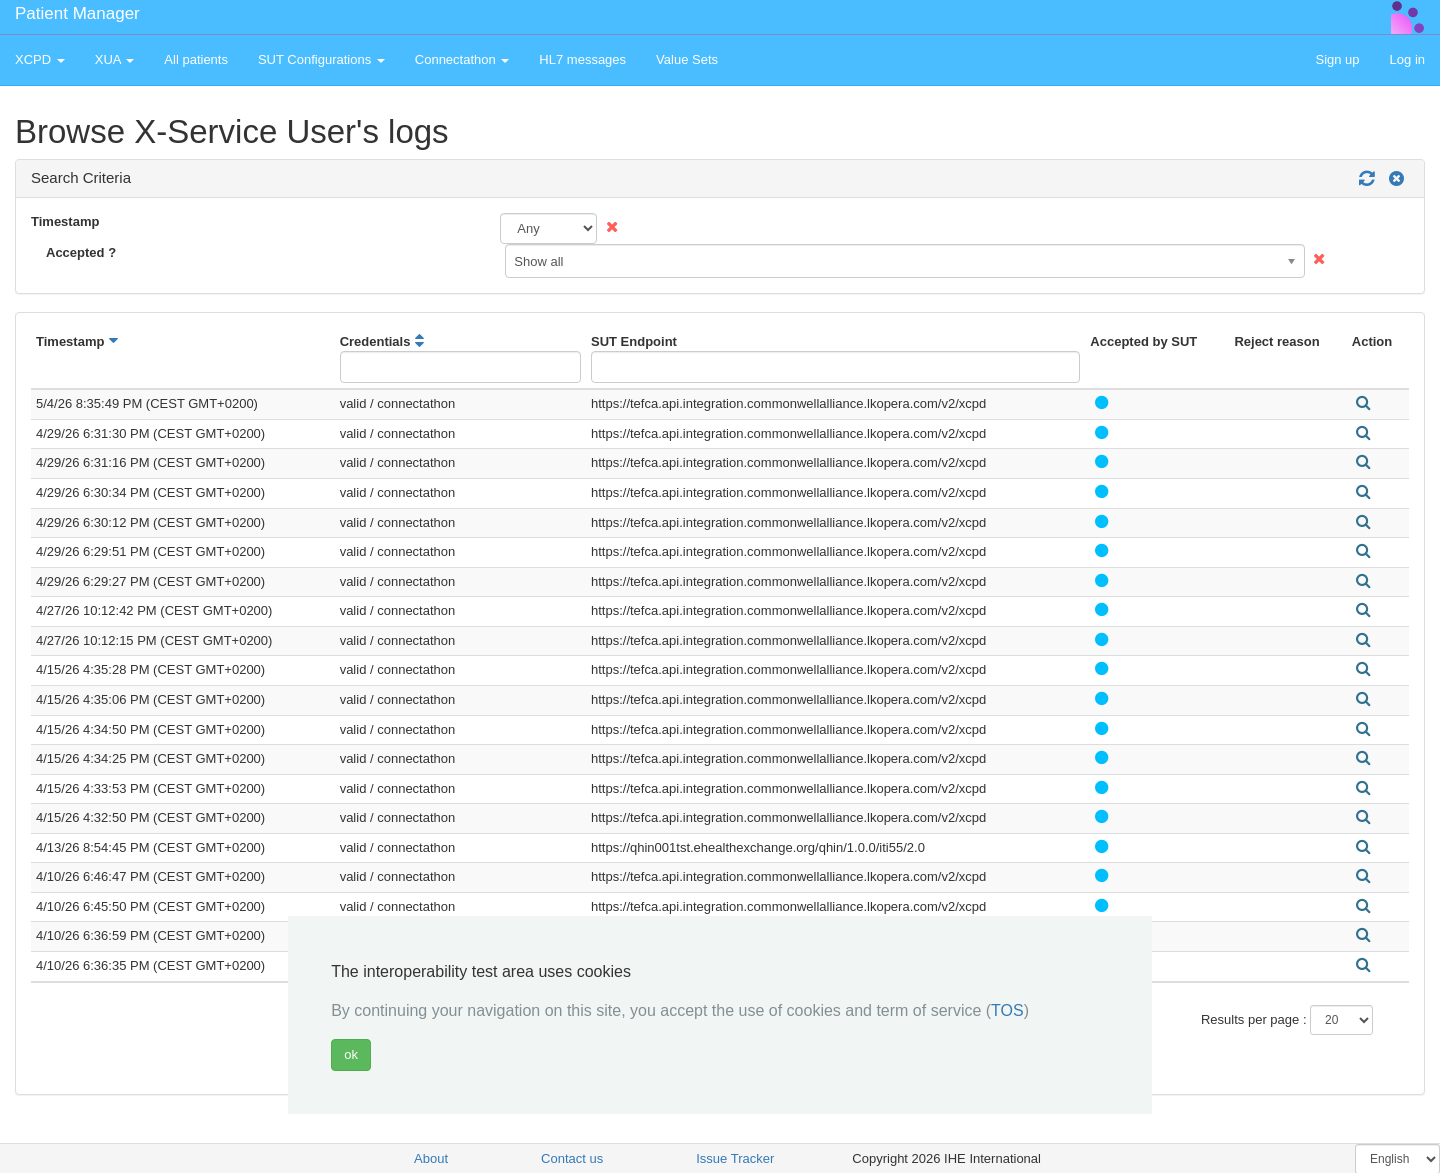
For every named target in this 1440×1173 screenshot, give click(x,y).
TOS (1007, 1010)
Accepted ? (81, 252)
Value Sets (687, 59)
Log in (1407, 59)
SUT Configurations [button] (321, 59)
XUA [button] (115, 59)
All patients (196, 59)
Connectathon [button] (462, 59)
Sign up (1337, 59)
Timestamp (65, 221)
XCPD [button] (40, 59)
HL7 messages (582, 59)
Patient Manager (77, 13)
